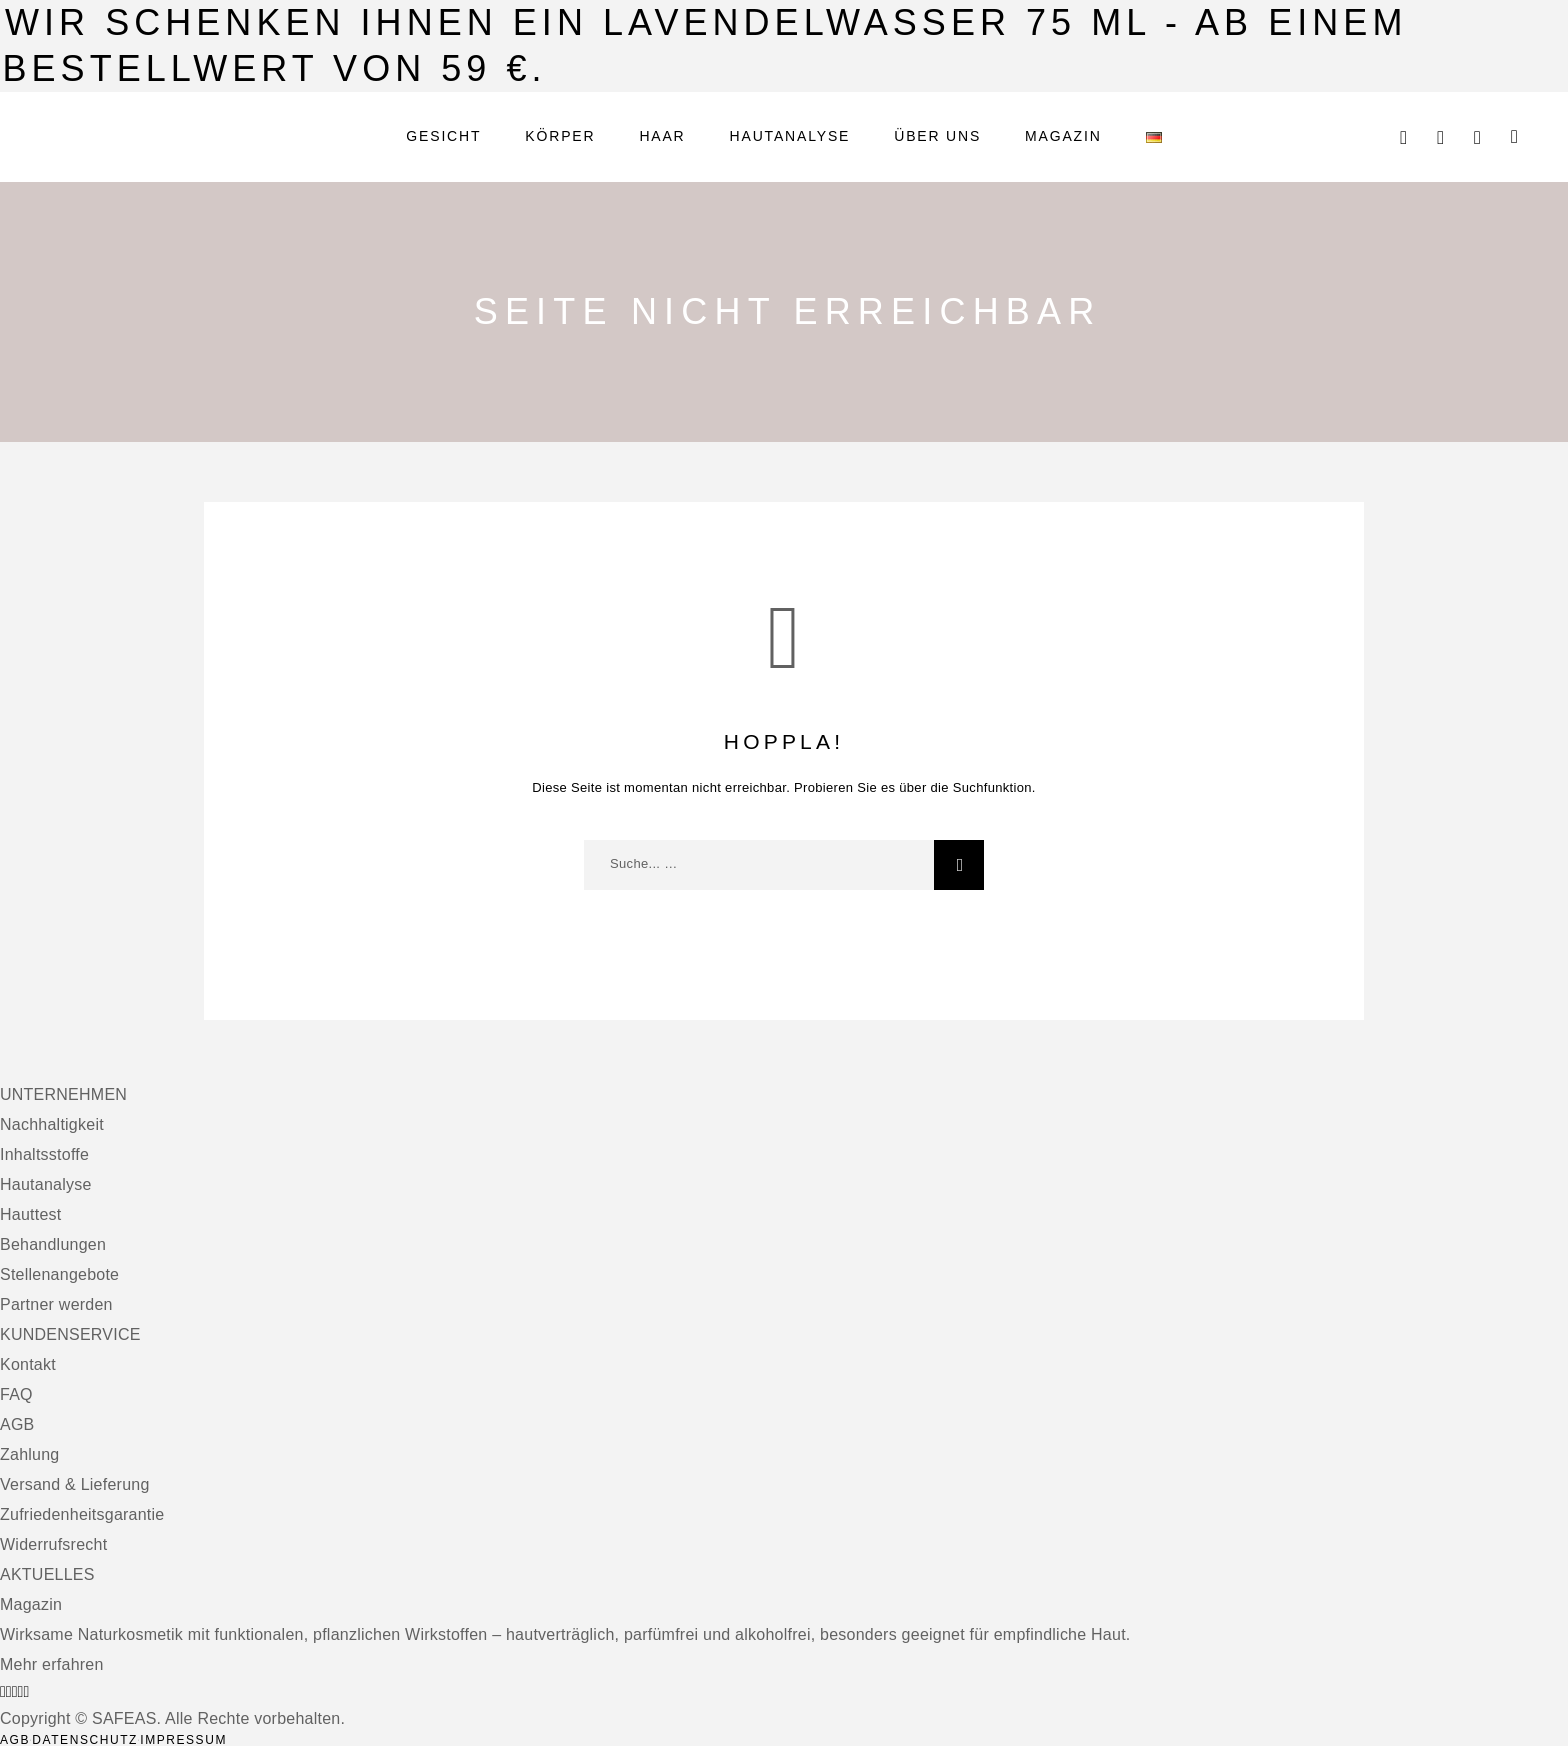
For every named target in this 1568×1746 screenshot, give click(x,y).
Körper (560, 136)
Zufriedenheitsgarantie (82, 1514)
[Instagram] (9, 1692)
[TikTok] (21, 1692)
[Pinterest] (26, 1692)
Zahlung (30, 1454)
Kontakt (28, 1364)
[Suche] (1403, 137)
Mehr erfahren (52, 1664)
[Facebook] (3, 1692)
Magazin (1063, 136)
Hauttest (31, 1214)
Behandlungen (53, 1244)
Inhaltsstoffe (44, 1154)
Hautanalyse (790, 136)
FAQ (16, 1394)
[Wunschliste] (1477, 137)
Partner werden (56, 1304)
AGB (17, 1424)
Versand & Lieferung (75, 1484)
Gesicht (443, 136)
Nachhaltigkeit (52, 1124)
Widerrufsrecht (53, 1544)
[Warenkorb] (1514, 136)
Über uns (937, 136)
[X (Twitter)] (15, 1692)
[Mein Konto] (1440, 137)
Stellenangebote (59, 1274)
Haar (662, 136)
